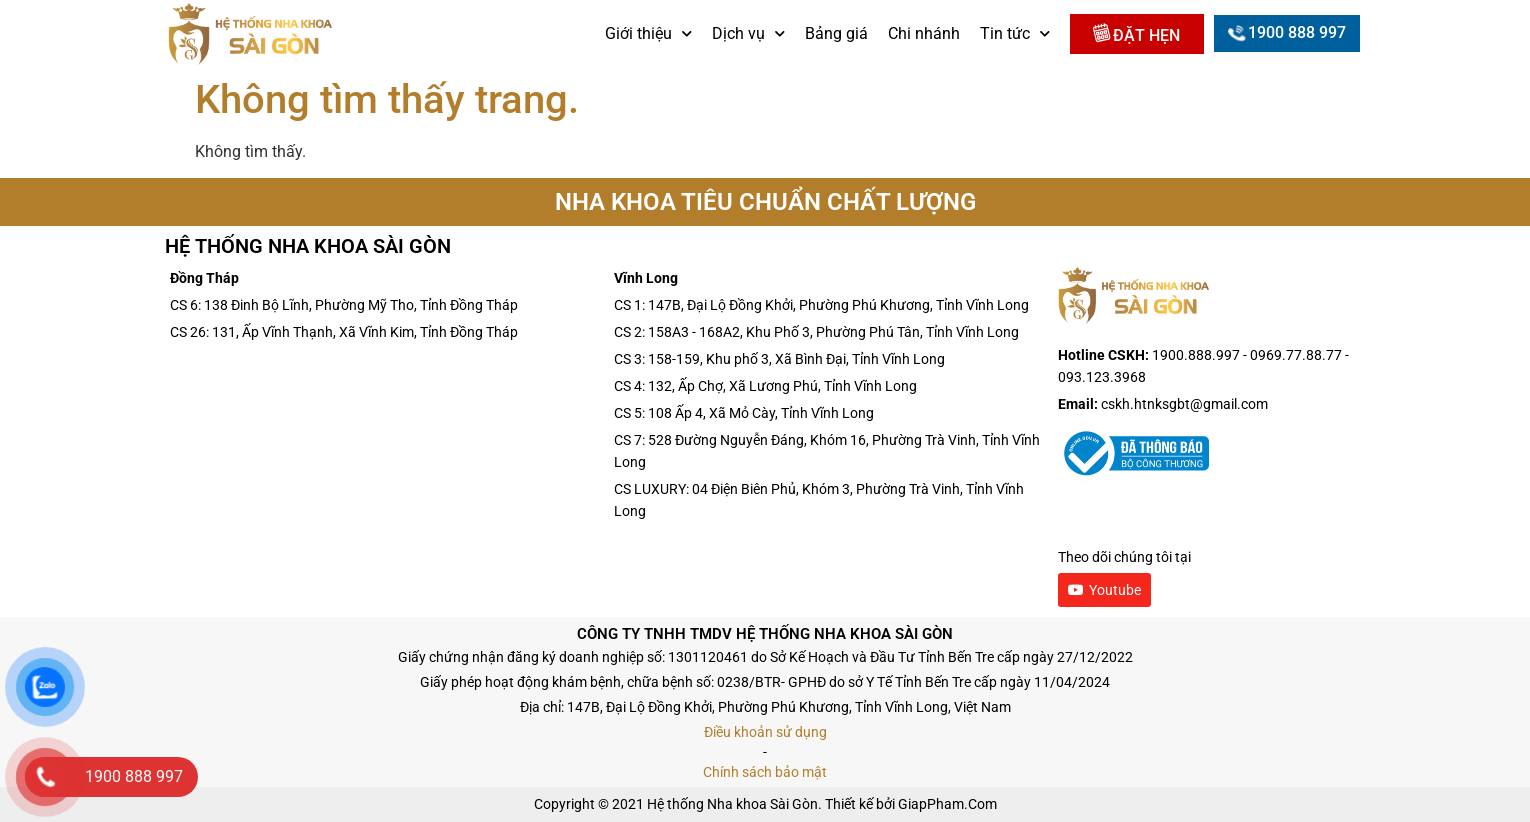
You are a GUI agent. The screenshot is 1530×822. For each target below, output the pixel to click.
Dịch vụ (748, 33)
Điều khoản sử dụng (765, 732)
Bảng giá (836, 33)
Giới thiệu (648, 33)
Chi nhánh (924, 33)
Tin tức (1015, 33)
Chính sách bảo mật (765, 772)
